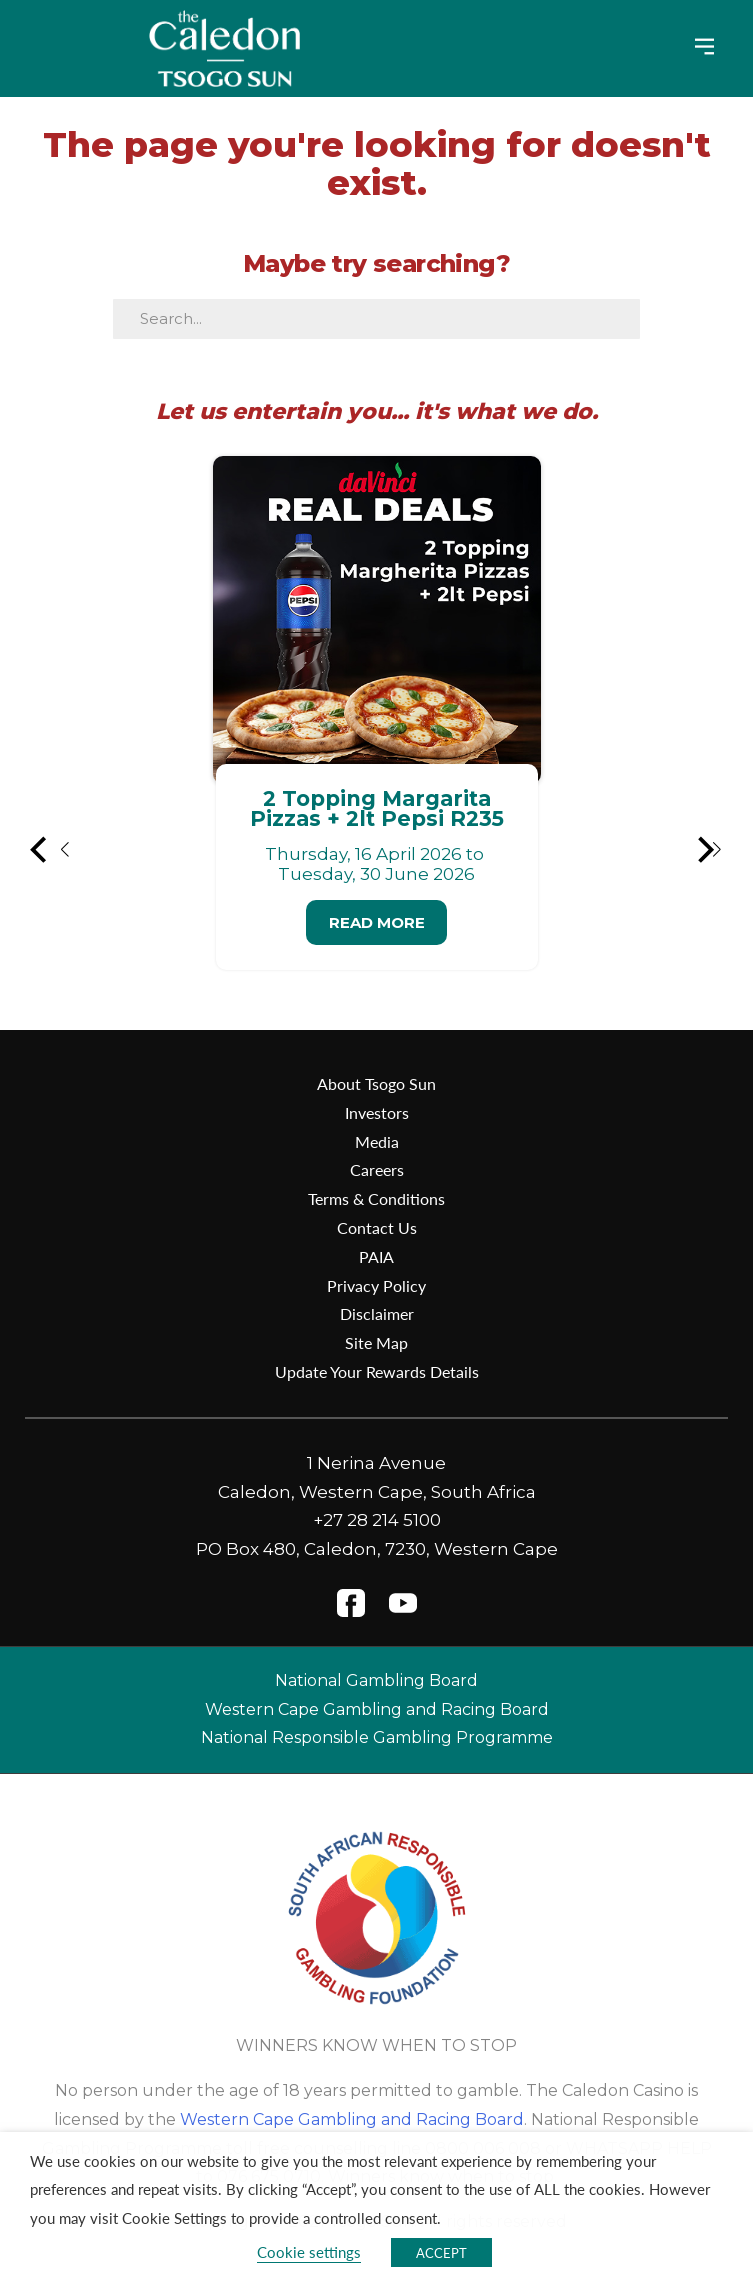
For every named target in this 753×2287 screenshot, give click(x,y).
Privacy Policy (376, 1285)
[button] (51, 850)
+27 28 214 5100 (377, 1520)
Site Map (376, 1342)
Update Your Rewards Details (377, 1371)
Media (377, 1141)
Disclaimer (377, 1313)
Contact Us (377, 1227)
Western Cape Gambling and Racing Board (377, 1709)
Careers (377, 1169)
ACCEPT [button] (441, 2252)
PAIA (376, 1256)
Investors (377, 1112)
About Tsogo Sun (376, 1083)
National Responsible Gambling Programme (377, 1737)
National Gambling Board (376, 1680)
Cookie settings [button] (309, 2252)
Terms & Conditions (376, 1198)
